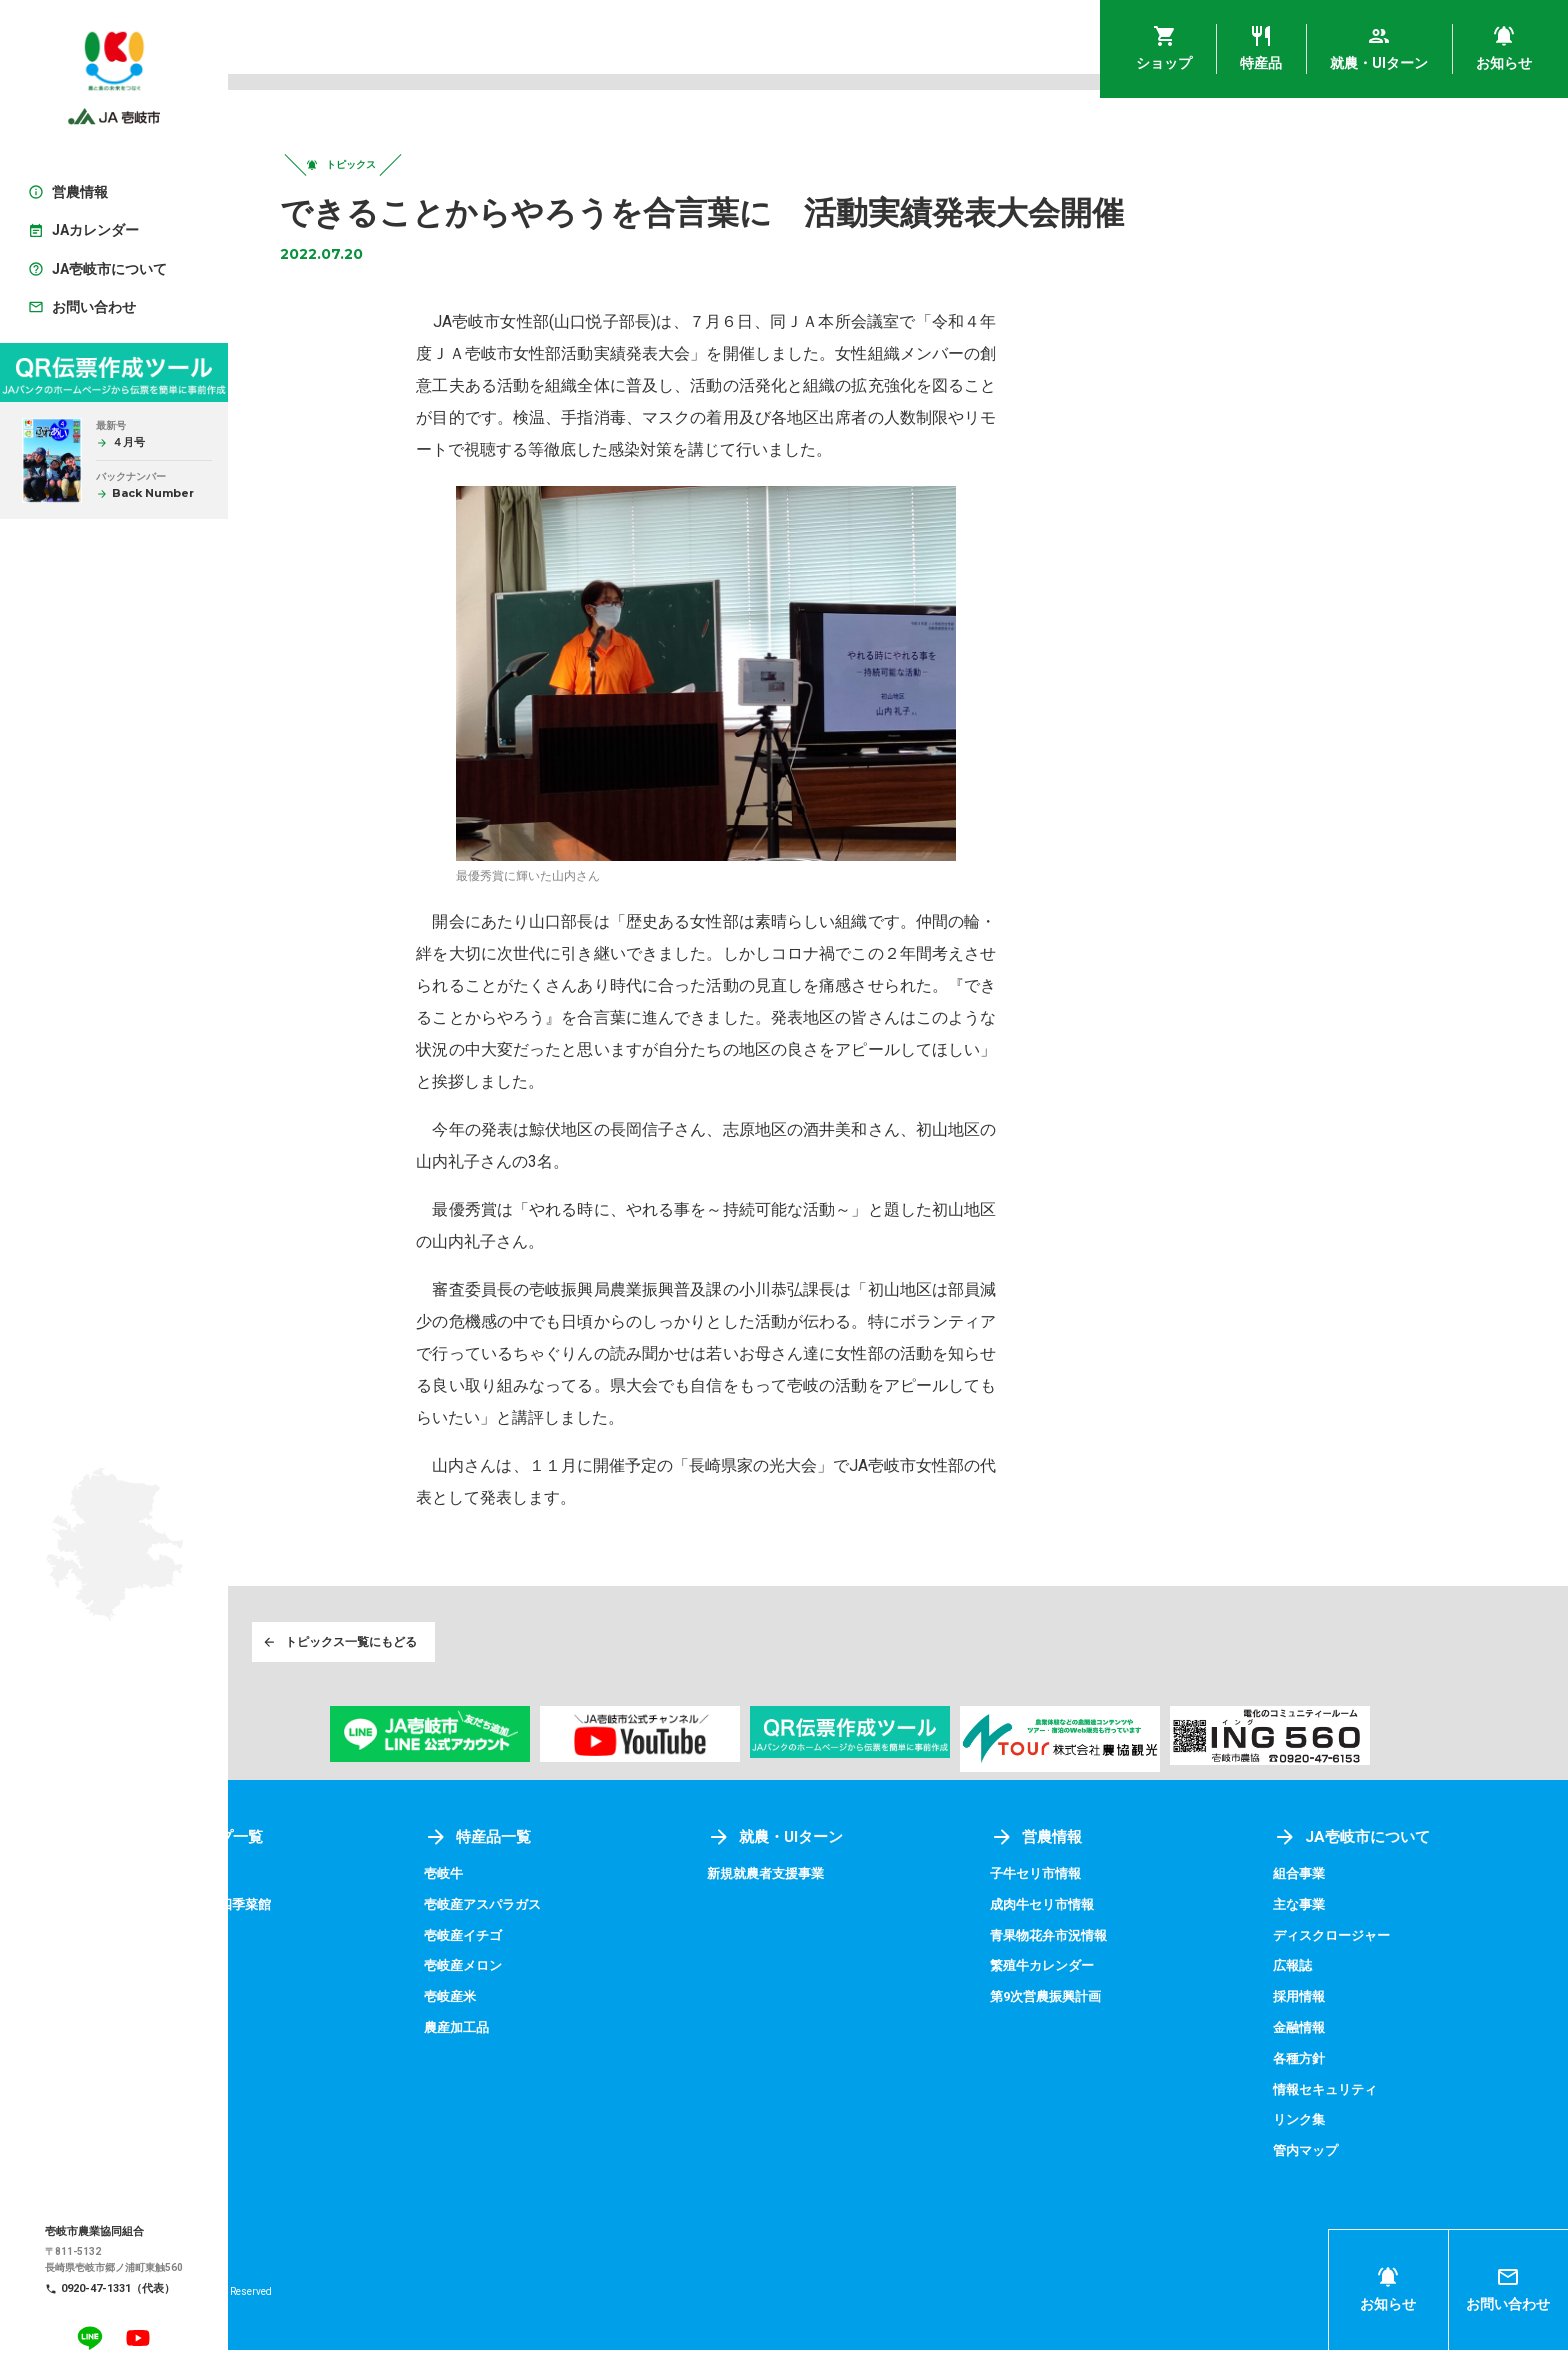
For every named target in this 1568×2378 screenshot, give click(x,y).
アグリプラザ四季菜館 (342, 1936)
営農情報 (1090, 1869)
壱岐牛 (550, 1905)
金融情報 (1327, 2057)
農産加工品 (564, 2057)
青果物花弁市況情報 (1105, 1966)
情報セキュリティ (1355, 2118)
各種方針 (1327, 2088)
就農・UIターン (857, 1869)
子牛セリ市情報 (1091, 1905)
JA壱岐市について (1381, 1869)
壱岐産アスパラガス (592, 1936)
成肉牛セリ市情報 (1098, 1936)
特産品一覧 (585, 1869)
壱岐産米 (557, 2027)
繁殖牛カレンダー (1098, 1997)
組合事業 (1327, 1905)
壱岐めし (300, 1905)
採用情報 (1327, 2027)
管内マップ (1334, 2179)
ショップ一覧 (336, 1869)
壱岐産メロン (571, 1997)
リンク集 (1327, 2149)
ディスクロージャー (1362, 1966)
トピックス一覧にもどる (408, 1670)
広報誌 (1320, 1997)
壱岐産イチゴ (571, 1966)
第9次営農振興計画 (1102, 2027)
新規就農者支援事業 (849, 1905)
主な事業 (1327, 1936)
